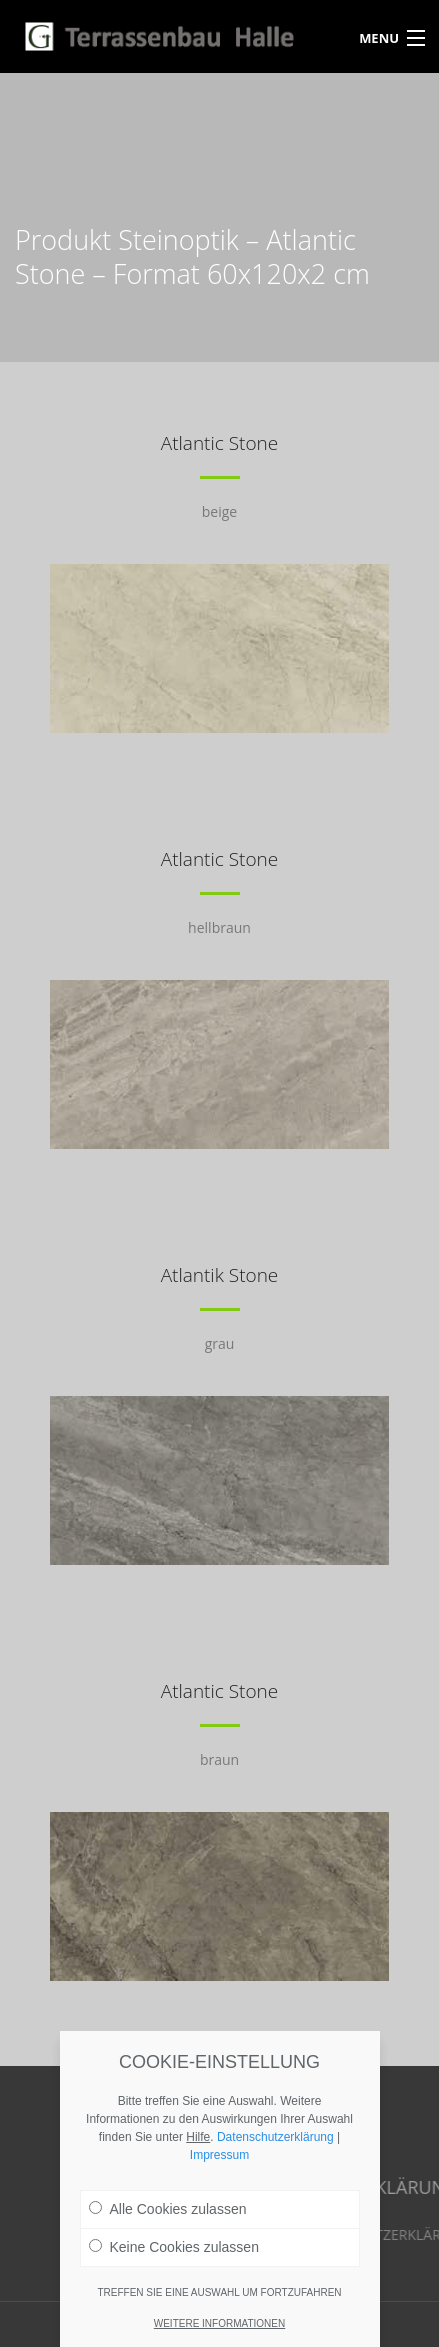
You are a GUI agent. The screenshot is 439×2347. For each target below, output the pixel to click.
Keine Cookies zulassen (174, 2268)
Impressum (219, 2176)
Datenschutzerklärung (275, 2158)
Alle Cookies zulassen (168, 2230)
